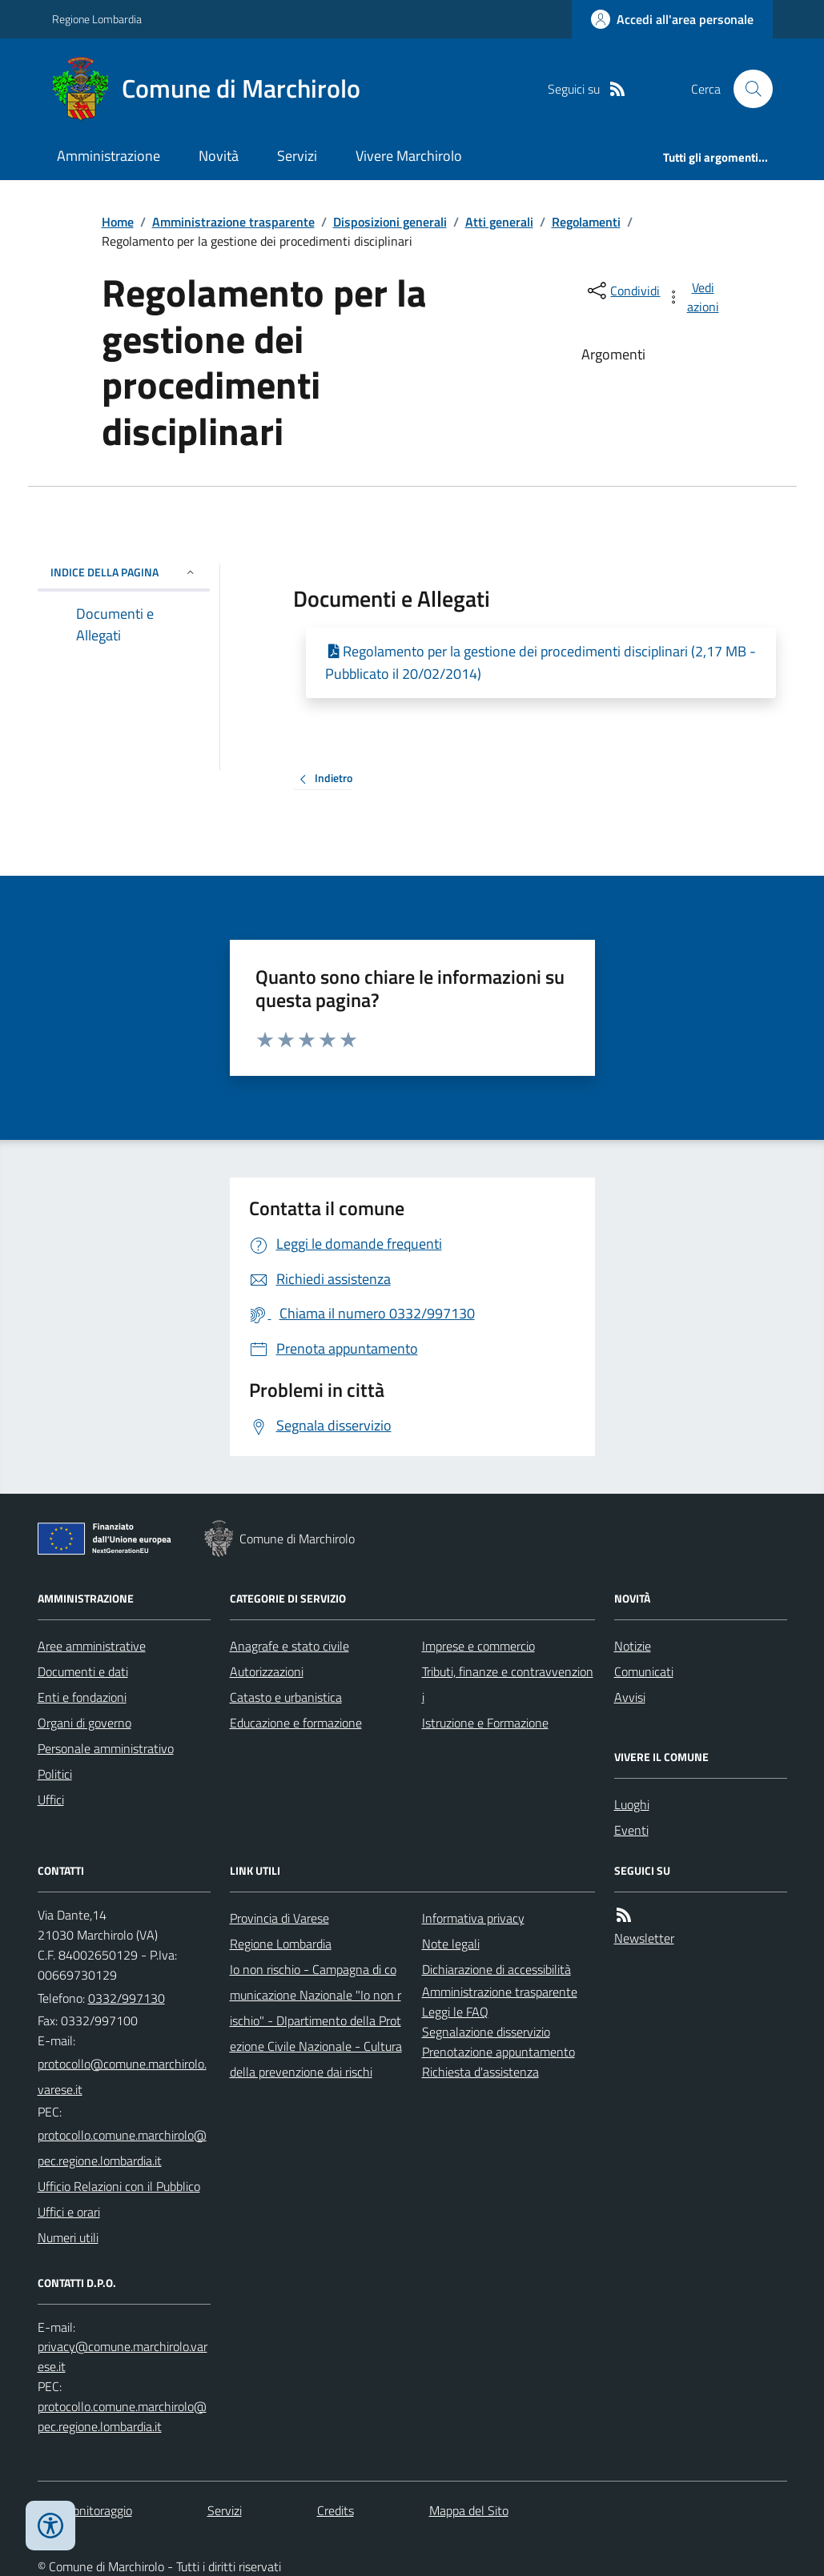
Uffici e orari (69, 2211)
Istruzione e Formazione (485, 1722)
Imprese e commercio (478, 1645)
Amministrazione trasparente (233, 221)
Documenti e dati (83, 1671)
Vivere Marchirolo (409, 156)
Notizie (632, 1645)
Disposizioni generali (390, 221)
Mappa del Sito (468, 2510)
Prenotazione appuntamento (498, 2051)
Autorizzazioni (266, 1671)
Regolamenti (586, 221)
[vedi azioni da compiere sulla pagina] (693, 297)
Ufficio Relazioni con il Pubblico (119, 2186)
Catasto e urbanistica (286, 1697)
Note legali (451, 1943)
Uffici (51, 1799)
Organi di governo (84, 1722)
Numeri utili (68, 2237)
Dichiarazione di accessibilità (496, 1969)
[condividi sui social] (622, 290)
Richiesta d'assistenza (480, 2071)
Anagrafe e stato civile (289, 1645)
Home (118, 221)
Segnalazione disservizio (486, 2031)
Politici (55, 1774)
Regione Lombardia (97, 18)
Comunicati (643, 1671)
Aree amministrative (92, 1645)
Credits (335, 2510)
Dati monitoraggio (85, 2510)
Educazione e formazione (296, 1722)
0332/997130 (126, 1998)
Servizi (297, 156)
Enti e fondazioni (82, 1697)
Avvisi (629, 1697)
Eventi (631, 1830)
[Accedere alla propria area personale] (672, 19)
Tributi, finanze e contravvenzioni (507, 1684)
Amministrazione (108, 156)
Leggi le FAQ (455, 2011)
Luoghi (631, 1804)
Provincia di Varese (279, 1918)
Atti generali (499, 221)
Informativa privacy (473, 1918)
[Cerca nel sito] (746, 89)
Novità (219, 156)
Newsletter (644, 1938)
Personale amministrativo (106, 1748)
